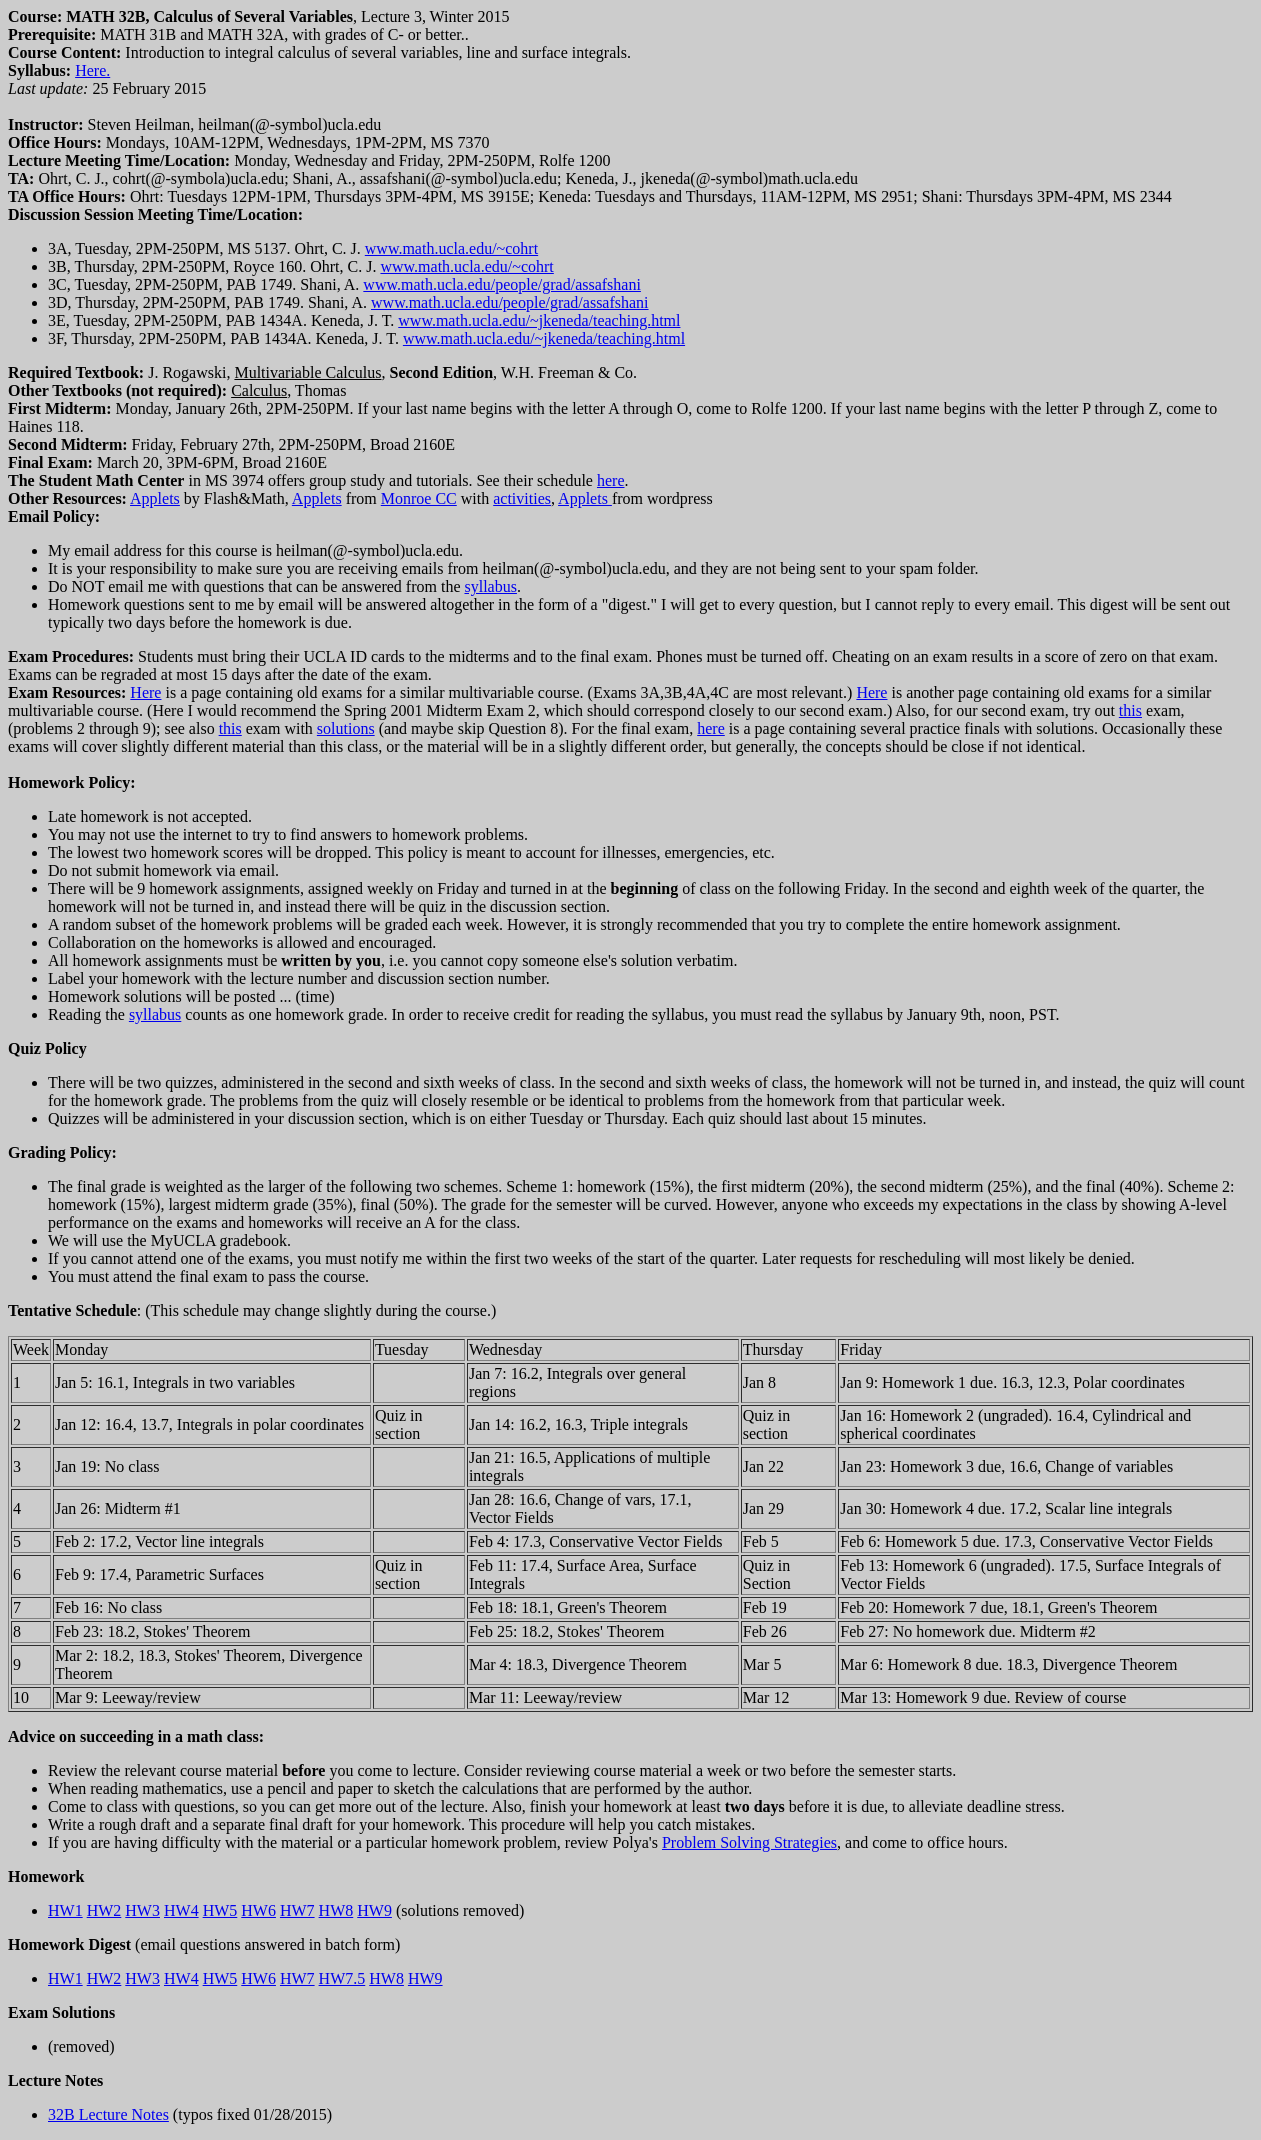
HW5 (220, 1910)
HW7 (297, 1910)
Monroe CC (419, 498)
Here (145, 692)
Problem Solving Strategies (749, 1842)
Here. (92, 70)
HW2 (104, 1910)
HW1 (65, 1910)
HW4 (181, 1910)
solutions (346, 728)
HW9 (374, 1910)
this (1130, 710)
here (611, 480)
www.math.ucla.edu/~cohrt (451, 248)
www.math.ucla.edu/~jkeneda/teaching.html (539, 320)
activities (522, 498)
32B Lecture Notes (108, 2114)
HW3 (142, 1910)
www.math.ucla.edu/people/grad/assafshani (502, 284)
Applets (155, 498)
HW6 (258, 1910)
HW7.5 (342, 1978)
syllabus (490, 586)
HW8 (336, 1910)
